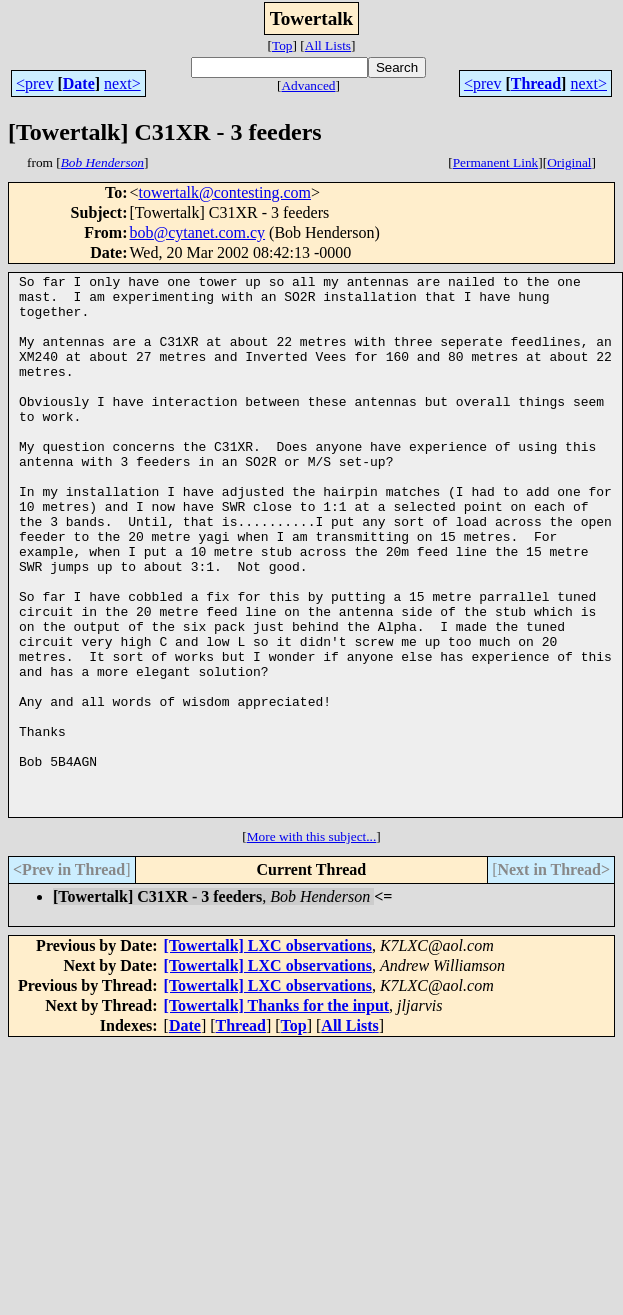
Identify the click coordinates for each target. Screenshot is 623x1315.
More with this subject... (312, 944)
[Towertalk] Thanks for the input (277, 1113)
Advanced (308, 85)
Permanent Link (496, 162)
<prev (34, 83)
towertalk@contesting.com (225, 192)
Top (282, 45)
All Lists (328, 45)
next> (122, 83)
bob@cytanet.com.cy (197, 232)
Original (569, 162)
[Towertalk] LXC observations (268, 1053)
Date (79, 83)
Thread (536, 83)
